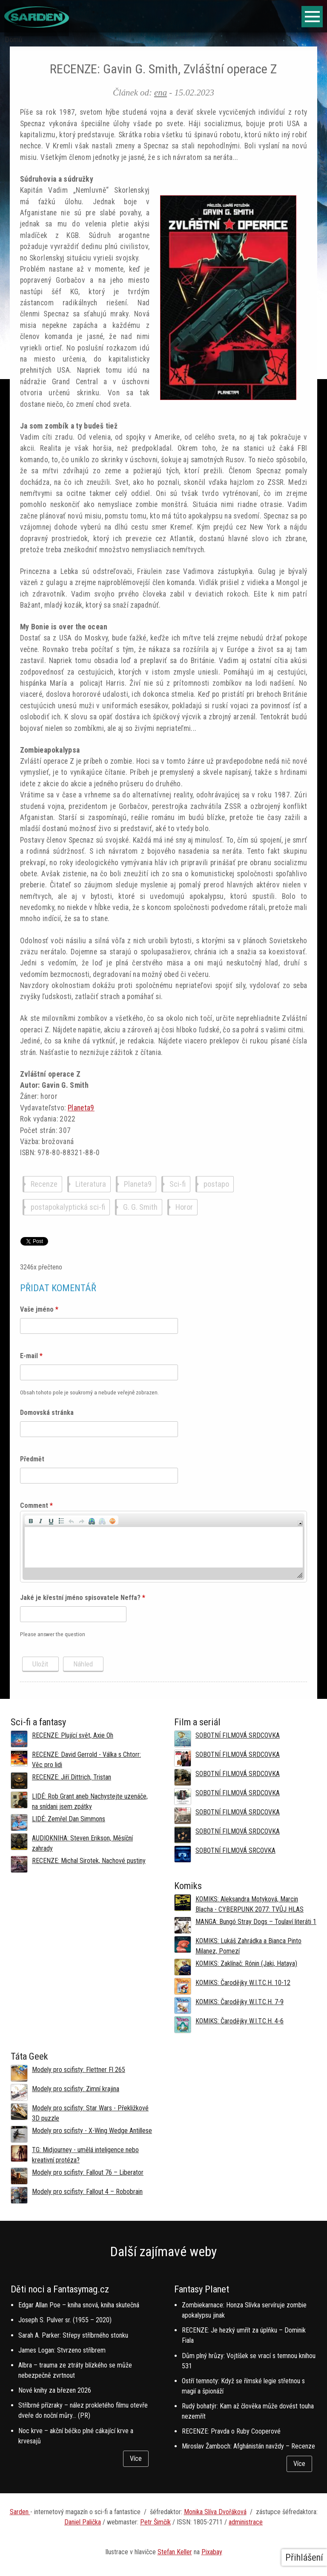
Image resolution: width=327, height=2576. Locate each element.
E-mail (31, 1356)
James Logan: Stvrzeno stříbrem (62, 2350)
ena (160, 92)
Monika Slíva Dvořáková (215, 2512)
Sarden (20, 2512)
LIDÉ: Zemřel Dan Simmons (68, 1819)
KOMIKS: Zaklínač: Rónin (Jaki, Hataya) (246, 1963)
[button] (31, 1520)
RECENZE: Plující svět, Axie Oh (72, 1735)
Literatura (90, 1184)
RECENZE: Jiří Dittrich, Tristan (71, 1777)
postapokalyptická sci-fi (68, 1207)
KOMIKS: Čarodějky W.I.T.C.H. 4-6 (239, 2021)
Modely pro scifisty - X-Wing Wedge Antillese (92, 2131)
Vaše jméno (39, 1309)
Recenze (44, 1184)
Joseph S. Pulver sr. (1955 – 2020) (65, 2320)
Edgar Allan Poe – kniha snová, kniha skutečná (78, 2305)
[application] (163, 1546)
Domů (14, 39)
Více (136, 2458)
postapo (216, 1184)
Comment (36, 1505)
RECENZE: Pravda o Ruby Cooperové (231, 2431)
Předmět (32, 1459)
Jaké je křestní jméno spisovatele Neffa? (82, 1598)
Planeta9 (81, 1108)
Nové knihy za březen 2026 (54, 2390)
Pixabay (211, 2552)
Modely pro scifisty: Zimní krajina (75, 2089)
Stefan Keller (175, 2552)
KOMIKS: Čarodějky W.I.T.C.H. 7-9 (239, 2002)
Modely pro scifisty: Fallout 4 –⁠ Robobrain (87, 2192)
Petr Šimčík (155, 2522)
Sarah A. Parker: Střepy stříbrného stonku (73, 2335)
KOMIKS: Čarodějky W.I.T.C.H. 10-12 (242, 1983)
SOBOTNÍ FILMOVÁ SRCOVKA (235, 1850)
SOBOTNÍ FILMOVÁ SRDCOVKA (237, 1735)
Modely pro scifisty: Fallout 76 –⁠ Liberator (87, 2172)
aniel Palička (85, 2522)
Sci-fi (177, 1184)
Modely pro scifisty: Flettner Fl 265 (78, 2070)
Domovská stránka (47, 1412)
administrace (246, 2522)
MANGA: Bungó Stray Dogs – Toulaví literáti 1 (255, 1922)
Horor (184, 1207)
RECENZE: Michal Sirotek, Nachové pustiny (89, 1861)
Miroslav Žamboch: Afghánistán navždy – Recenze (248, 2446)
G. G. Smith (140, 1207)
